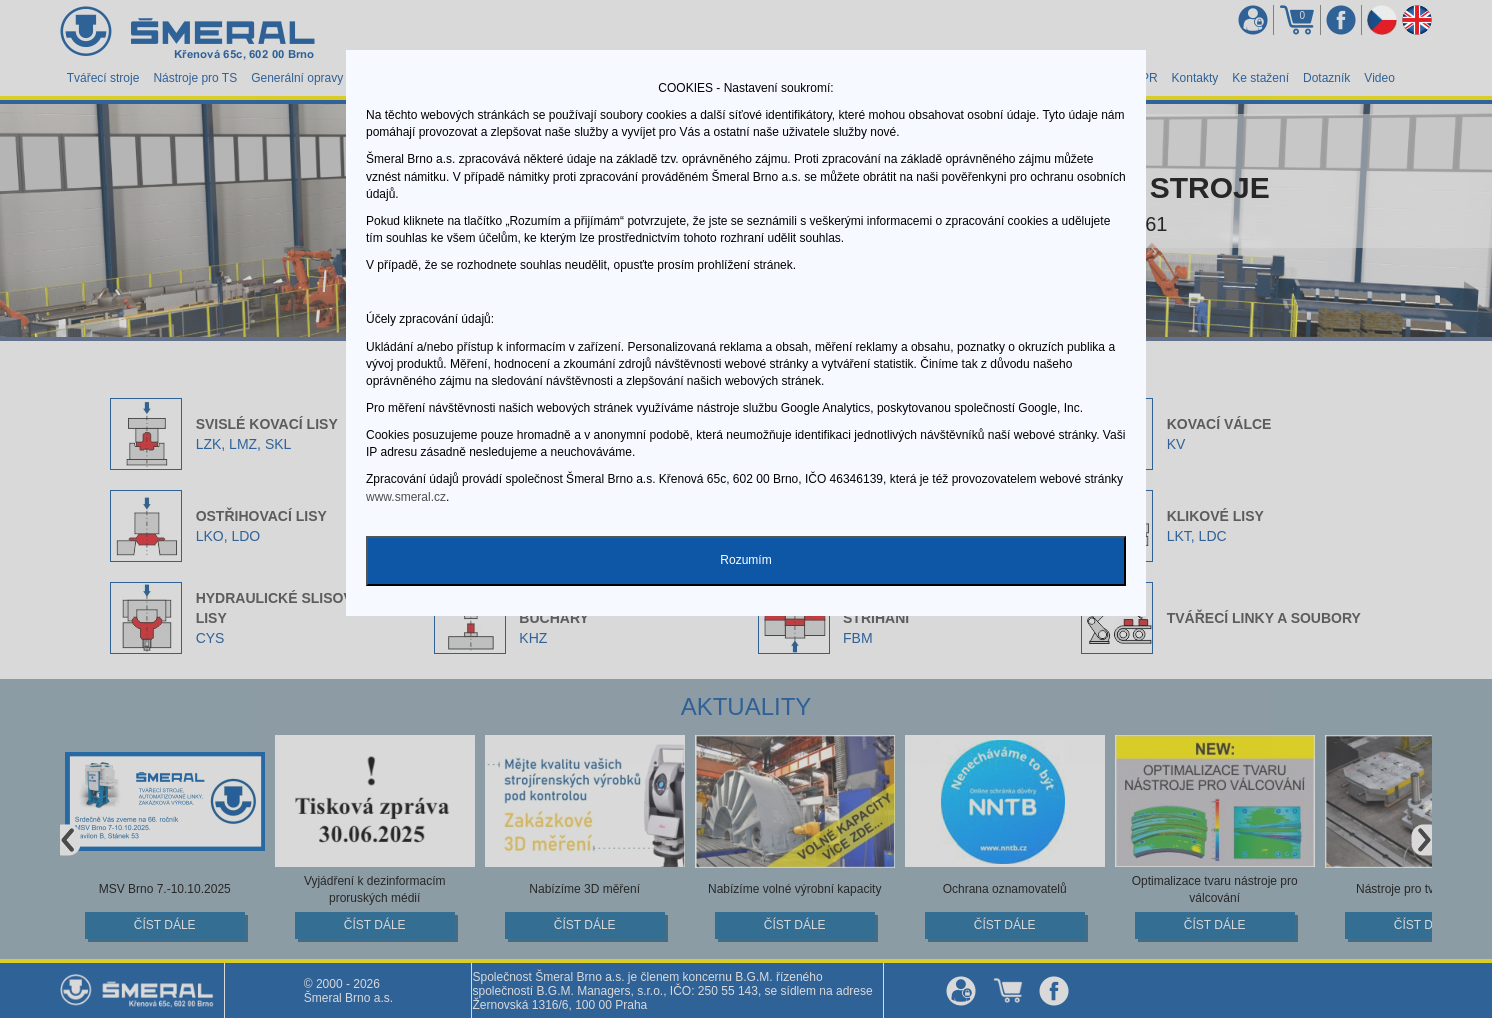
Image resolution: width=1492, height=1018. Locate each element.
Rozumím (745, 560)
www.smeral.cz (406, 497)
